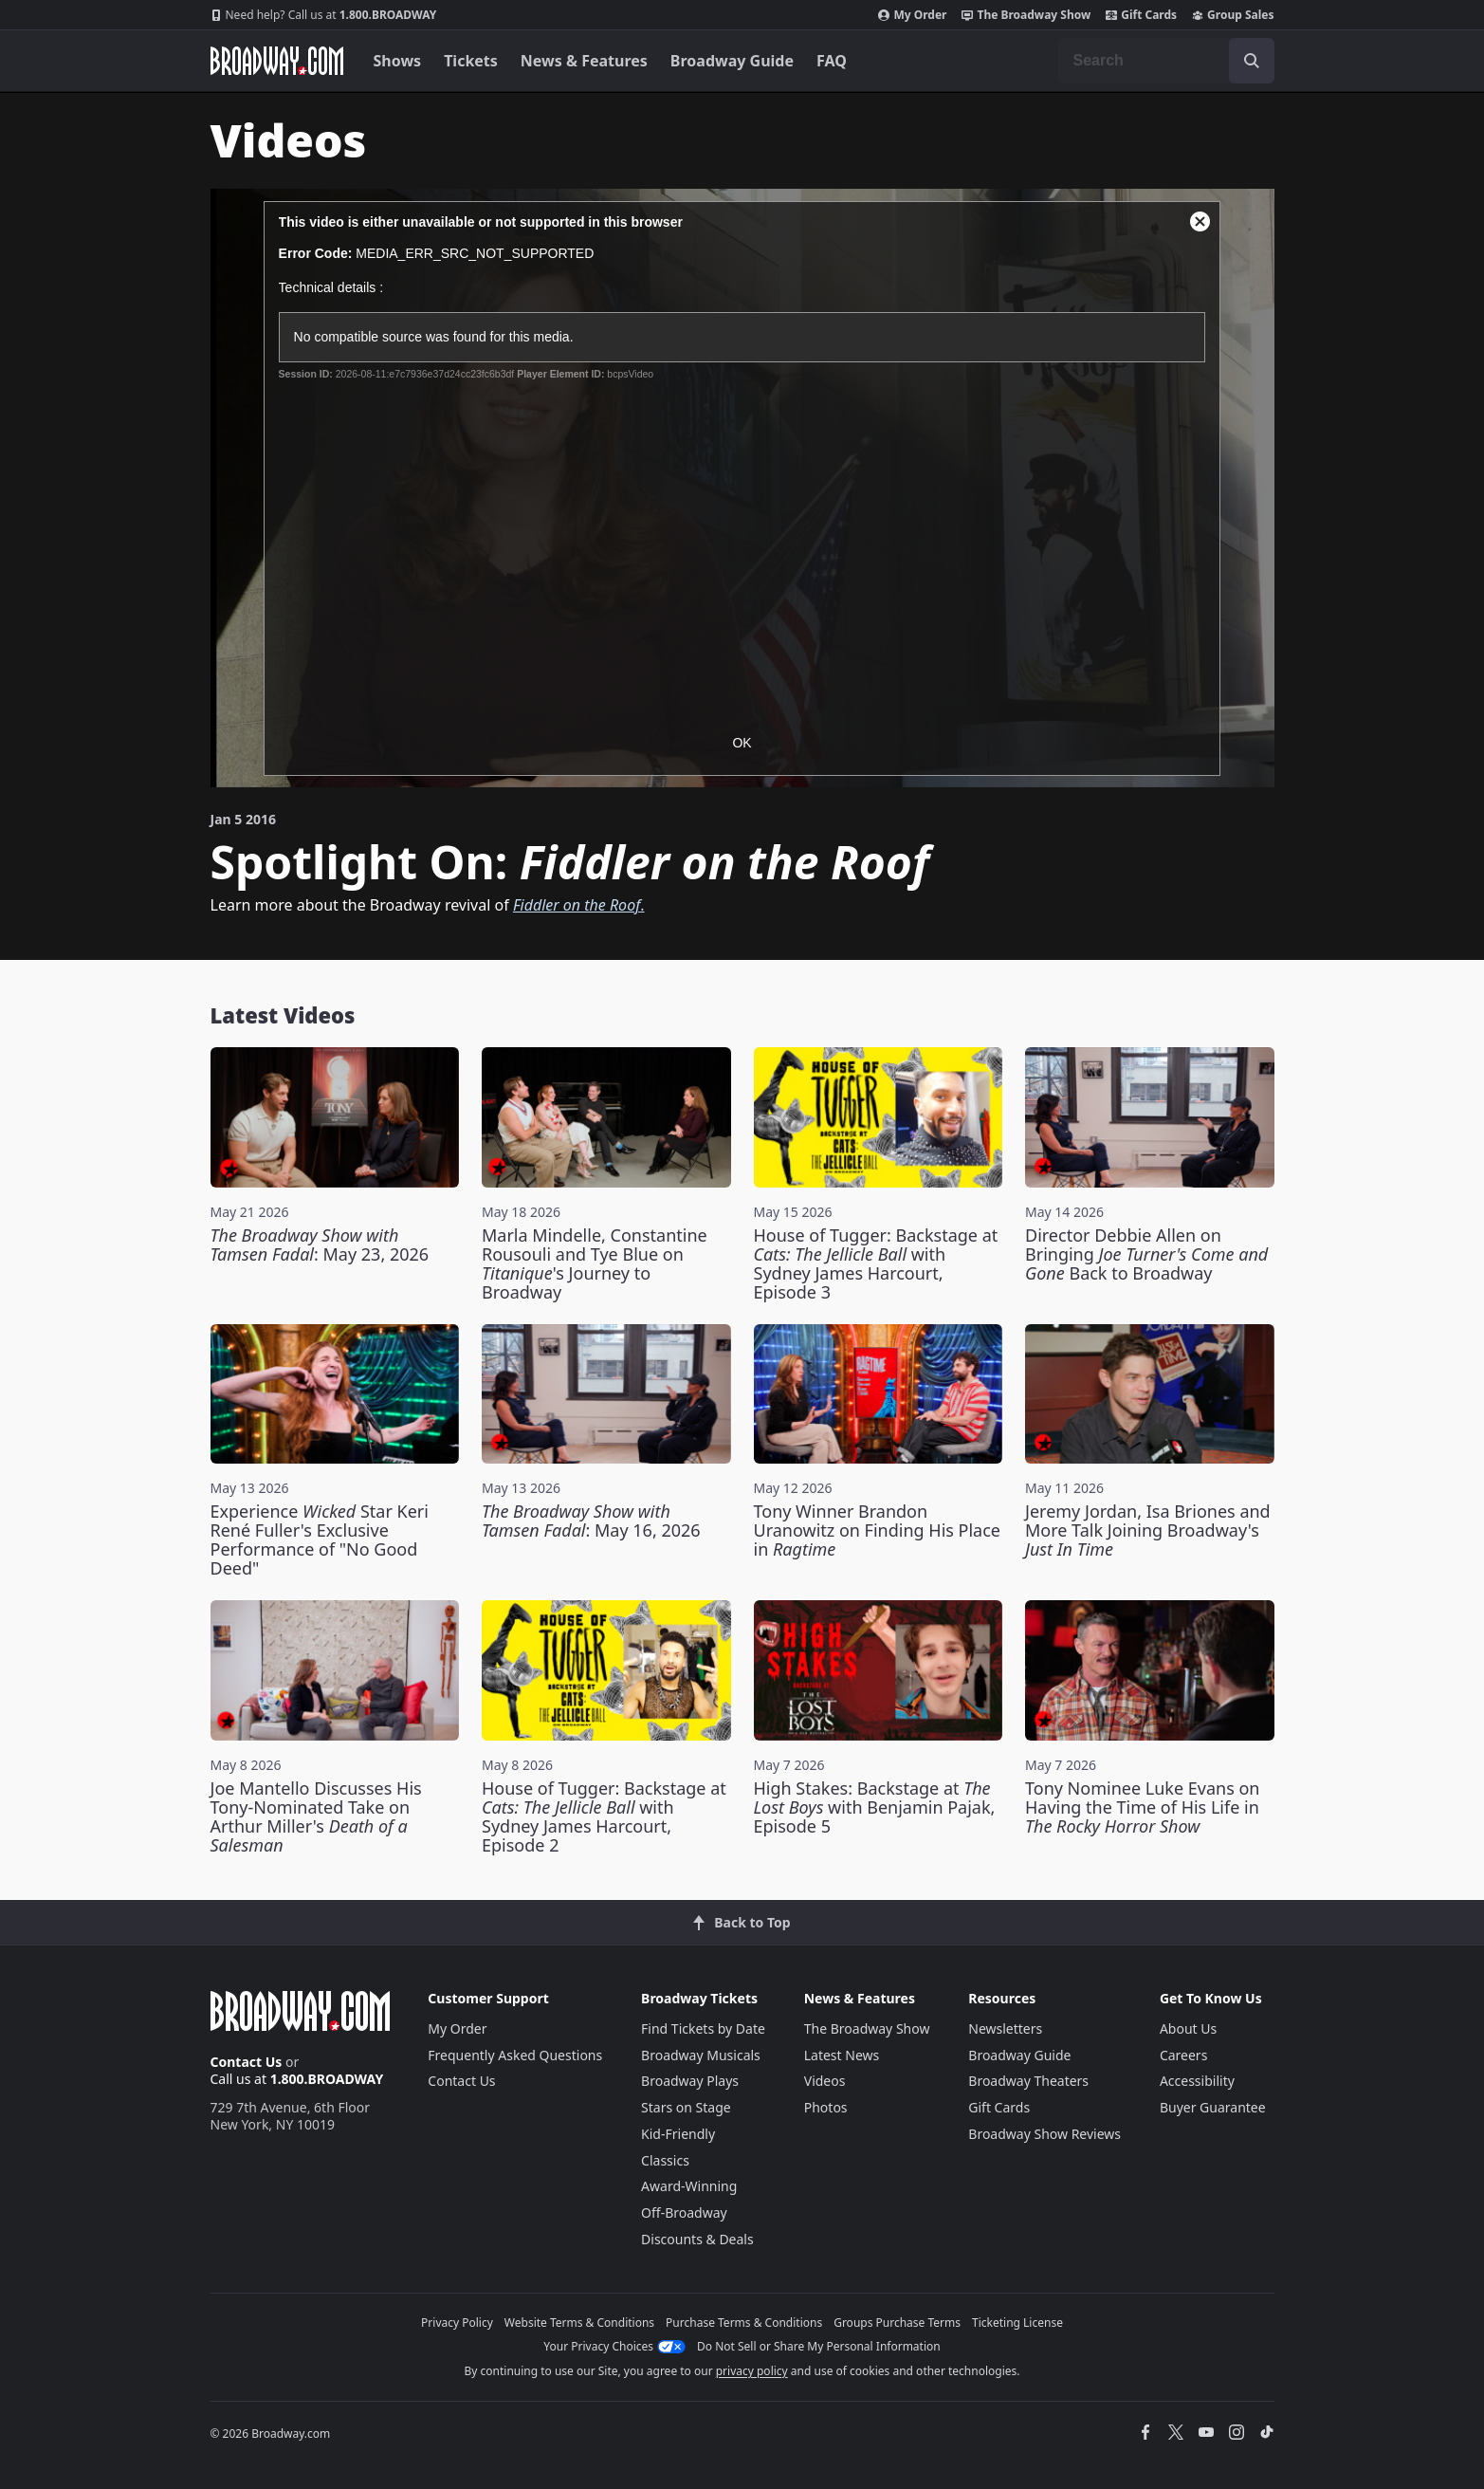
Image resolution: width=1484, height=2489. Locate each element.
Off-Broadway (684, 2212)
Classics (665, 2160)
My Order (912, 15)
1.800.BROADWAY (324, 15)
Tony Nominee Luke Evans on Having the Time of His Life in (1142, 1807)
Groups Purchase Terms (897, 2322)
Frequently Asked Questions (515, 2055)
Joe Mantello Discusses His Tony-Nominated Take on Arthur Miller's (316, 1816)
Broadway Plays (690, 2081)
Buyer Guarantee (1213, 2107)
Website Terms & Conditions (579, 2322)
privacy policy (752, 2371)
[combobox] (1166, 60)
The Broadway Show (1026, 15)
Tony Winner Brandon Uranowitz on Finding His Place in (877, 1530)
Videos (825, 2081)
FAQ (831, 60)
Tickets (471, 60)
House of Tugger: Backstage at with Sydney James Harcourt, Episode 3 (876, 1263)
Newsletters (1005, 2028)
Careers (1183, 2055)
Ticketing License (1017, 2322)
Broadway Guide (732, 60)
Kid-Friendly (678, 2134)
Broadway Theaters (1028, 2081)
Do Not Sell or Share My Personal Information (819, 2346)
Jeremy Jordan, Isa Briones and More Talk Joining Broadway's (1148, 1530)
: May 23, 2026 (320, 1244)
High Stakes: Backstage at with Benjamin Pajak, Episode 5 (875, 1807)
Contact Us (247, 2062)
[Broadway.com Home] (277, 60)
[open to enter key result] (1251, 60)
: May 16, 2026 (591, 1520)
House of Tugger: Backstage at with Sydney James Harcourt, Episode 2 (604, 1816)
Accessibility (1197, 2081)
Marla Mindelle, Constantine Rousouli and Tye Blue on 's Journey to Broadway (594, 1263)
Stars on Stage (686, 2107)
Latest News (842, 2055)
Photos (826, 2107)
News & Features (584, 60)
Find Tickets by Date (703, 2028)
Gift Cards (1141, 15)
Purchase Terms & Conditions (744, 2322)
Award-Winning (689, 2186)
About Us (1188, 2028)
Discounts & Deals (697, 2239)
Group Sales (1232, 15)
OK (741, 742)
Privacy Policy (457, 2322)
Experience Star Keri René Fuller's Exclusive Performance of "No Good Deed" (320, 1539)
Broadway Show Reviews (1044, 2134)
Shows (398, 60)
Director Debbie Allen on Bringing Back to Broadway (1146, 1254)
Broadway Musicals (700, 2055)
